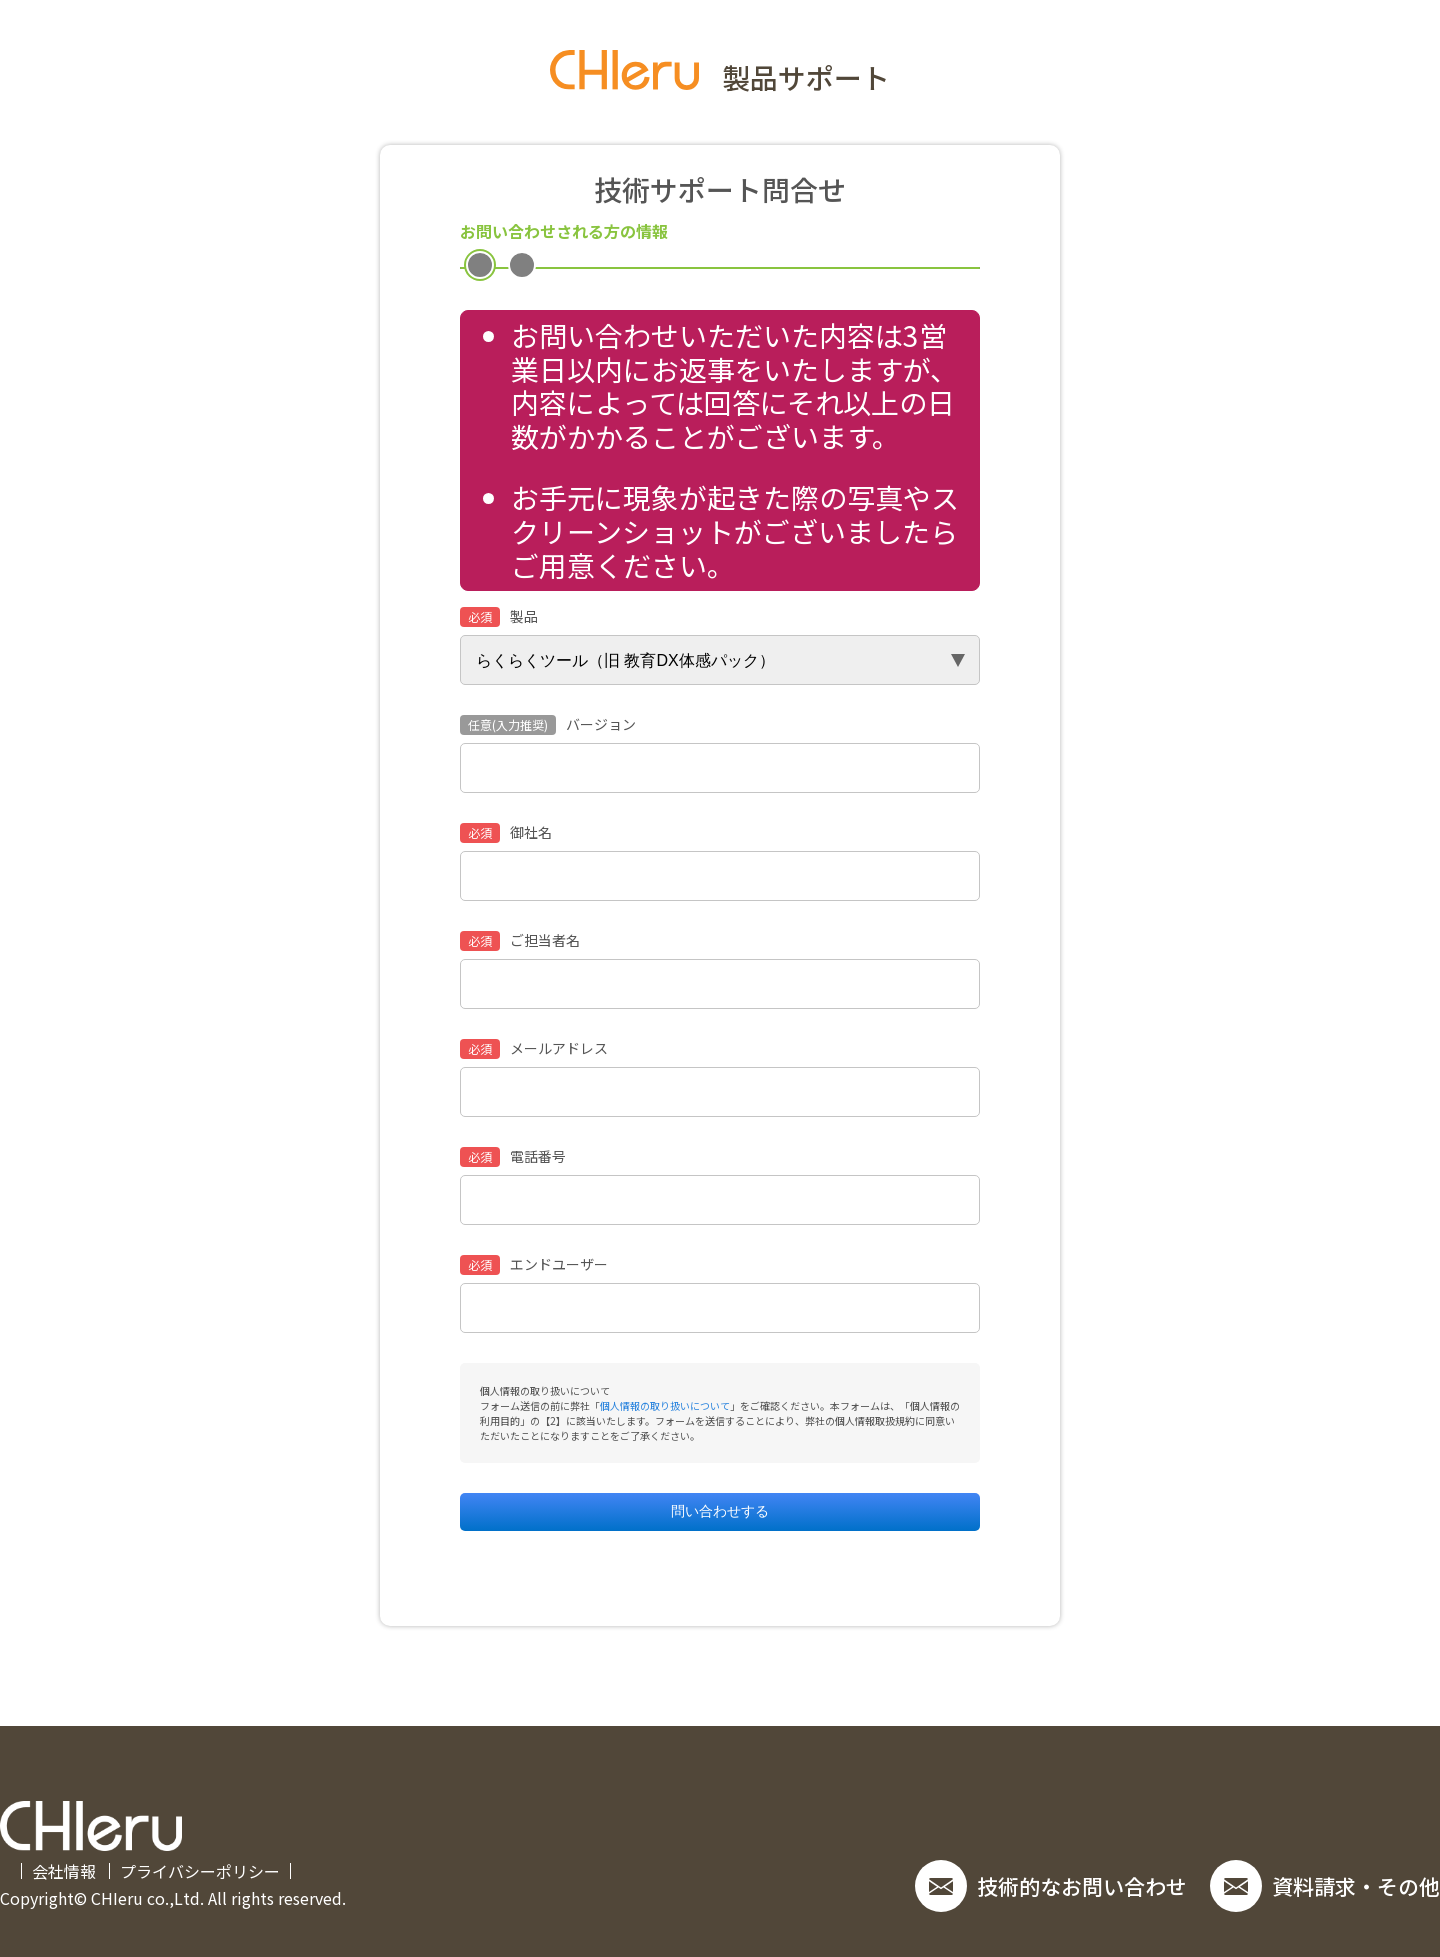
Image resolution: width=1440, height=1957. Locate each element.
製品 (499, 617)
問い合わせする (720, 1511)
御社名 (506, 833)
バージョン (548, 725)
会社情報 (64, 1871)
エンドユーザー (534, 1265)
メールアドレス (534, 1049)
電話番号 (513, 1157)
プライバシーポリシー (200, 1871)
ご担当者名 (520, 941)
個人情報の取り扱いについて (665, 1405)
